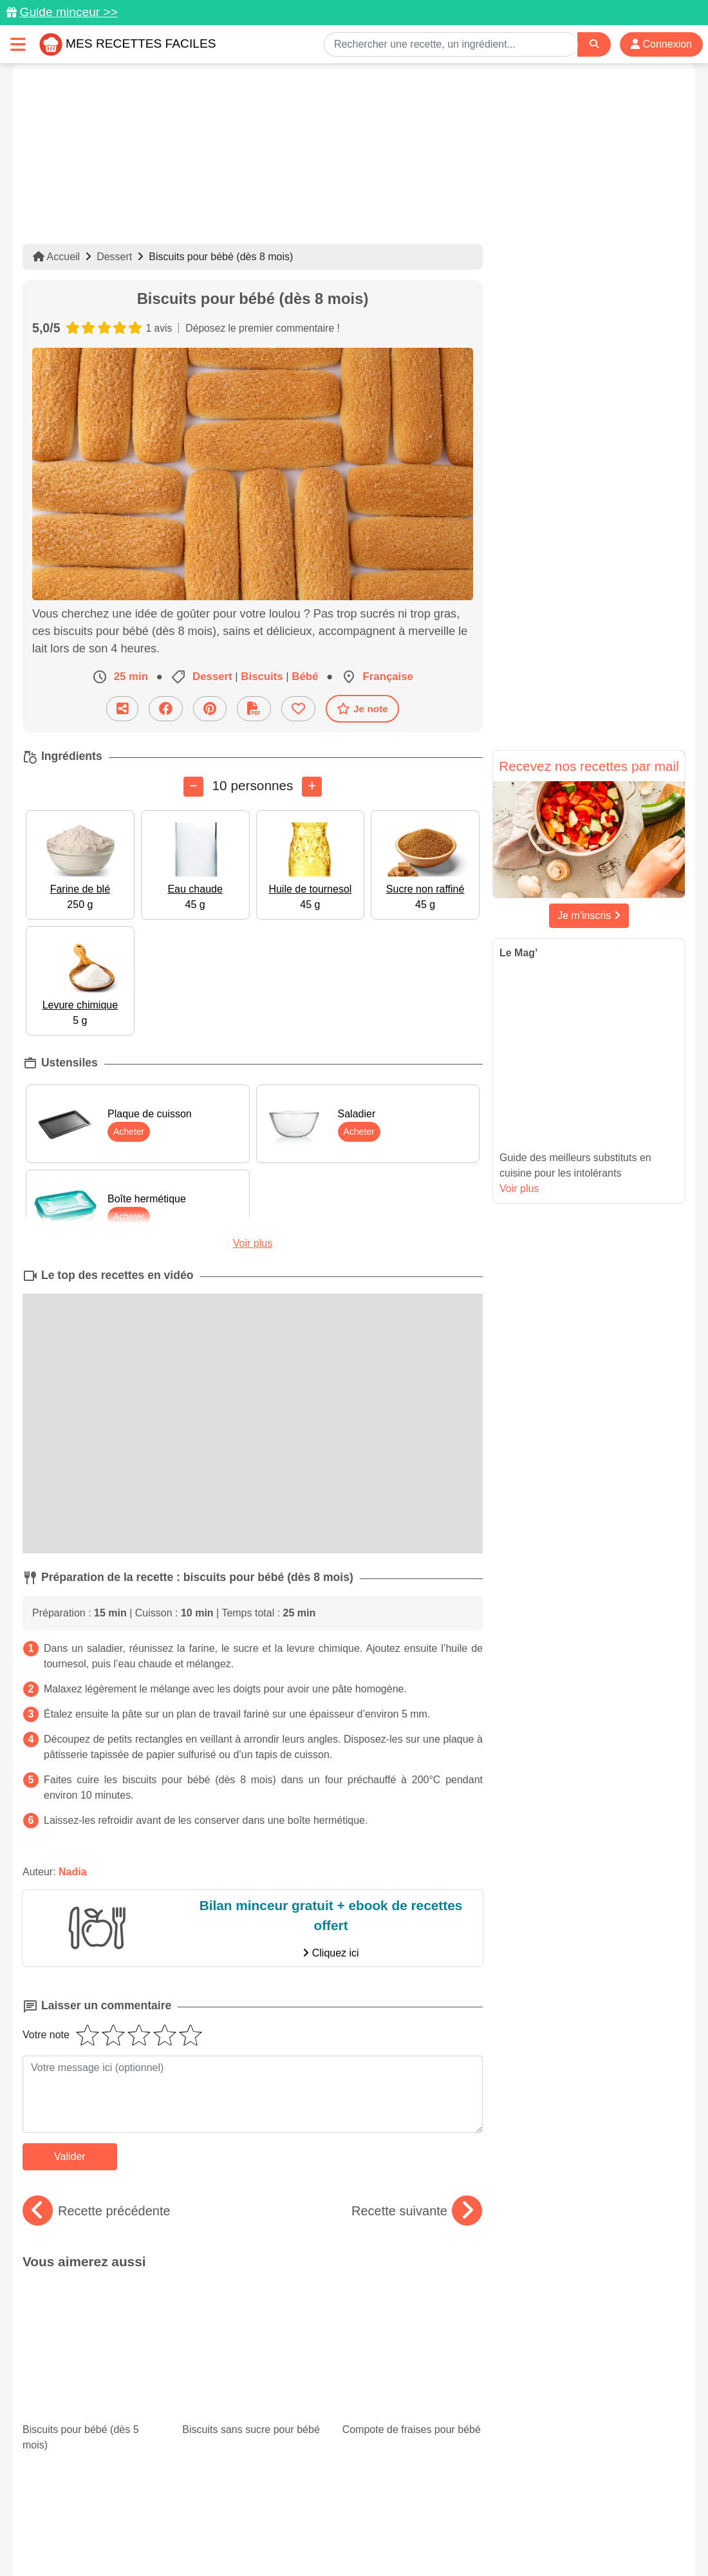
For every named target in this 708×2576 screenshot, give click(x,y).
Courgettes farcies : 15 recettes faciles (93, 2388)
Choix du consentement (366, 2538)
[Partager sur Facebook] (166, 708)
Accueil (56, 256)
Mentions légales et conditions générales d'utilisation (341, 2525)
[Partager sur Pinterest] (210, 708)
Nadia (73, 1871)
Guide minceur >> (68, 12)
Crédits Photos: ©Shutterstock (239, 2538)
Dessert (114, 256)
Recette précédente (97, 2211)
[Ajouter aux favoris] (298, 708)
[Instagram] (404, 2501)
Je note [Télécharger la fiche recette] (362, 708)
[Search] (594, 44)
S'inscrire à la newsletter (479, 2538)
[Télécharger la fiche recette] (254, 708)
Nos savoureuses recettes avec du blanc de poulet (252, 2388)
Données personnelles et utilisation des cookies (123, 2525)
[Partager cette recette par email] (122, 708)
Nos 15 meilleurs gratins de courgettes (412, 2388)
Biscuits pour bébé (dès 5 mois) (93, 2316)
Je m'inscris (588, 915)
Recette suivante (416, 2211)
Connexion (661, 44)
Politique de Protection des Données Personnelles (564, 2525)
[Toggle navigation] (18, 44)
